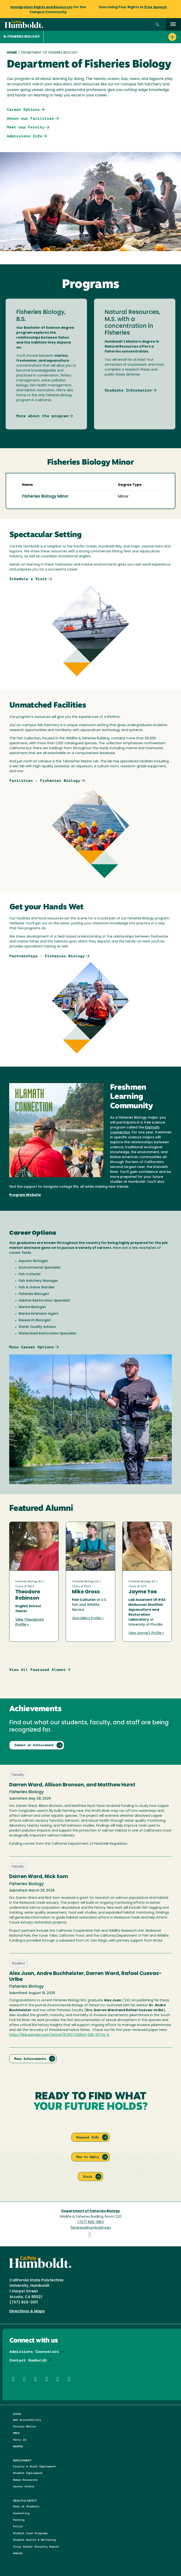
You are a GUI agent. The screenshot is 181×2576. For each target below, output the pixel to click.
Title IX (19, 2439)
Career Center (23, 2486)
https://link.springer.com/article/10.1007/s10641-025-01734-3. (59, 2035)
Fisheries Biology (22, 36)
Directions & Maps (27, 2311)
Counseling (21, 2513)
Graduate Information (128, 390)
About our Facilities (30, 118)
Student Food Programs (30, 2533)
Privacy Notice (24, 2426)
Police (18, 2526)
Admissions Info (24, 136)
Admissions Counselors (34, 2351)
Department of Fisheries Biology (90, 2211)
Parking (19, 2519)
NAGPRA (18, 2446)
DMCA (16, 2433)
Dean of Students (26, 2506)
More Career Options (31, 1347)
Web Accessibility (27, 2420)
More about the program (42, 416)
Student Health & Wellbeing (34, 2539)
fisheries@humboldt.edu (90, 2228)
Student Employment (28, 2473)
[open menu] (173, 24)
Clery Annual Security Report (36, 2546)
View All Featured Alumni (37, 1669)
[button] (157, 24)
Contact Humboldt (28, 2360)
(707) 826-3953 (90, 2222)
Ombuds (18, 2553)
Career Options (23, 109)
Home (12, 53)
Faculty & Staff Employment (34, 2466)
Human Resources (25, 2479)
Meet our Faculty (26, 127)
